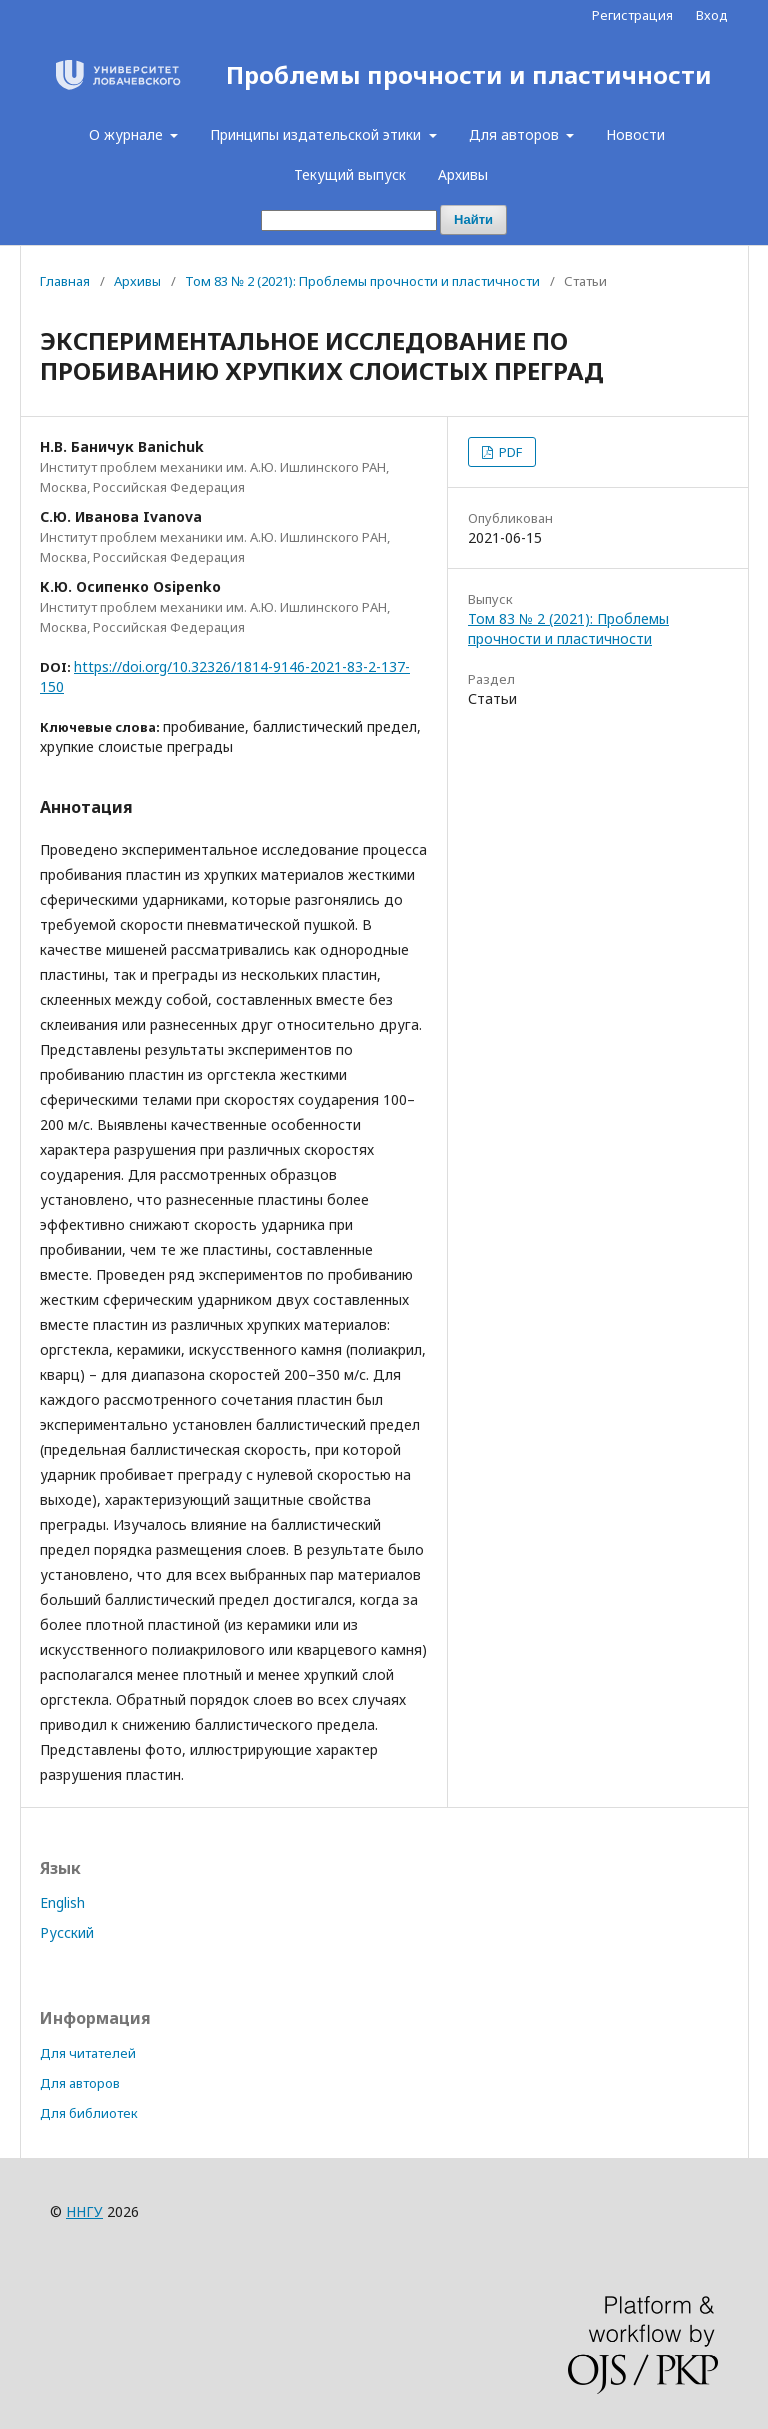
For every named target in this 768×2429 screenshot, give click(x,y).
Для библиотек (89, 2113)
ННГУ (84, 2211)
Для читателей (88, 2053)
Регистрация (632, 15)
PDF (509, 452)
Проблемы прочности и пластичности (469, 75)
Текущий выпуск (350, 174)
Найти (473, 219)
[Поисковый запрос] (349, 220)
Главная (65, 281)
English (62, 1902)
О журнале (128, 134)
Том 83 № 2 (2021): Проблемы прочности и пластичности (362, 281)
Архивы (463, 174)
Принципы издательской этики (317, 134)
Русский (67, 1932)
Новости (635, 134)
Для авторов (516, 134)
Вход (712, 15)
